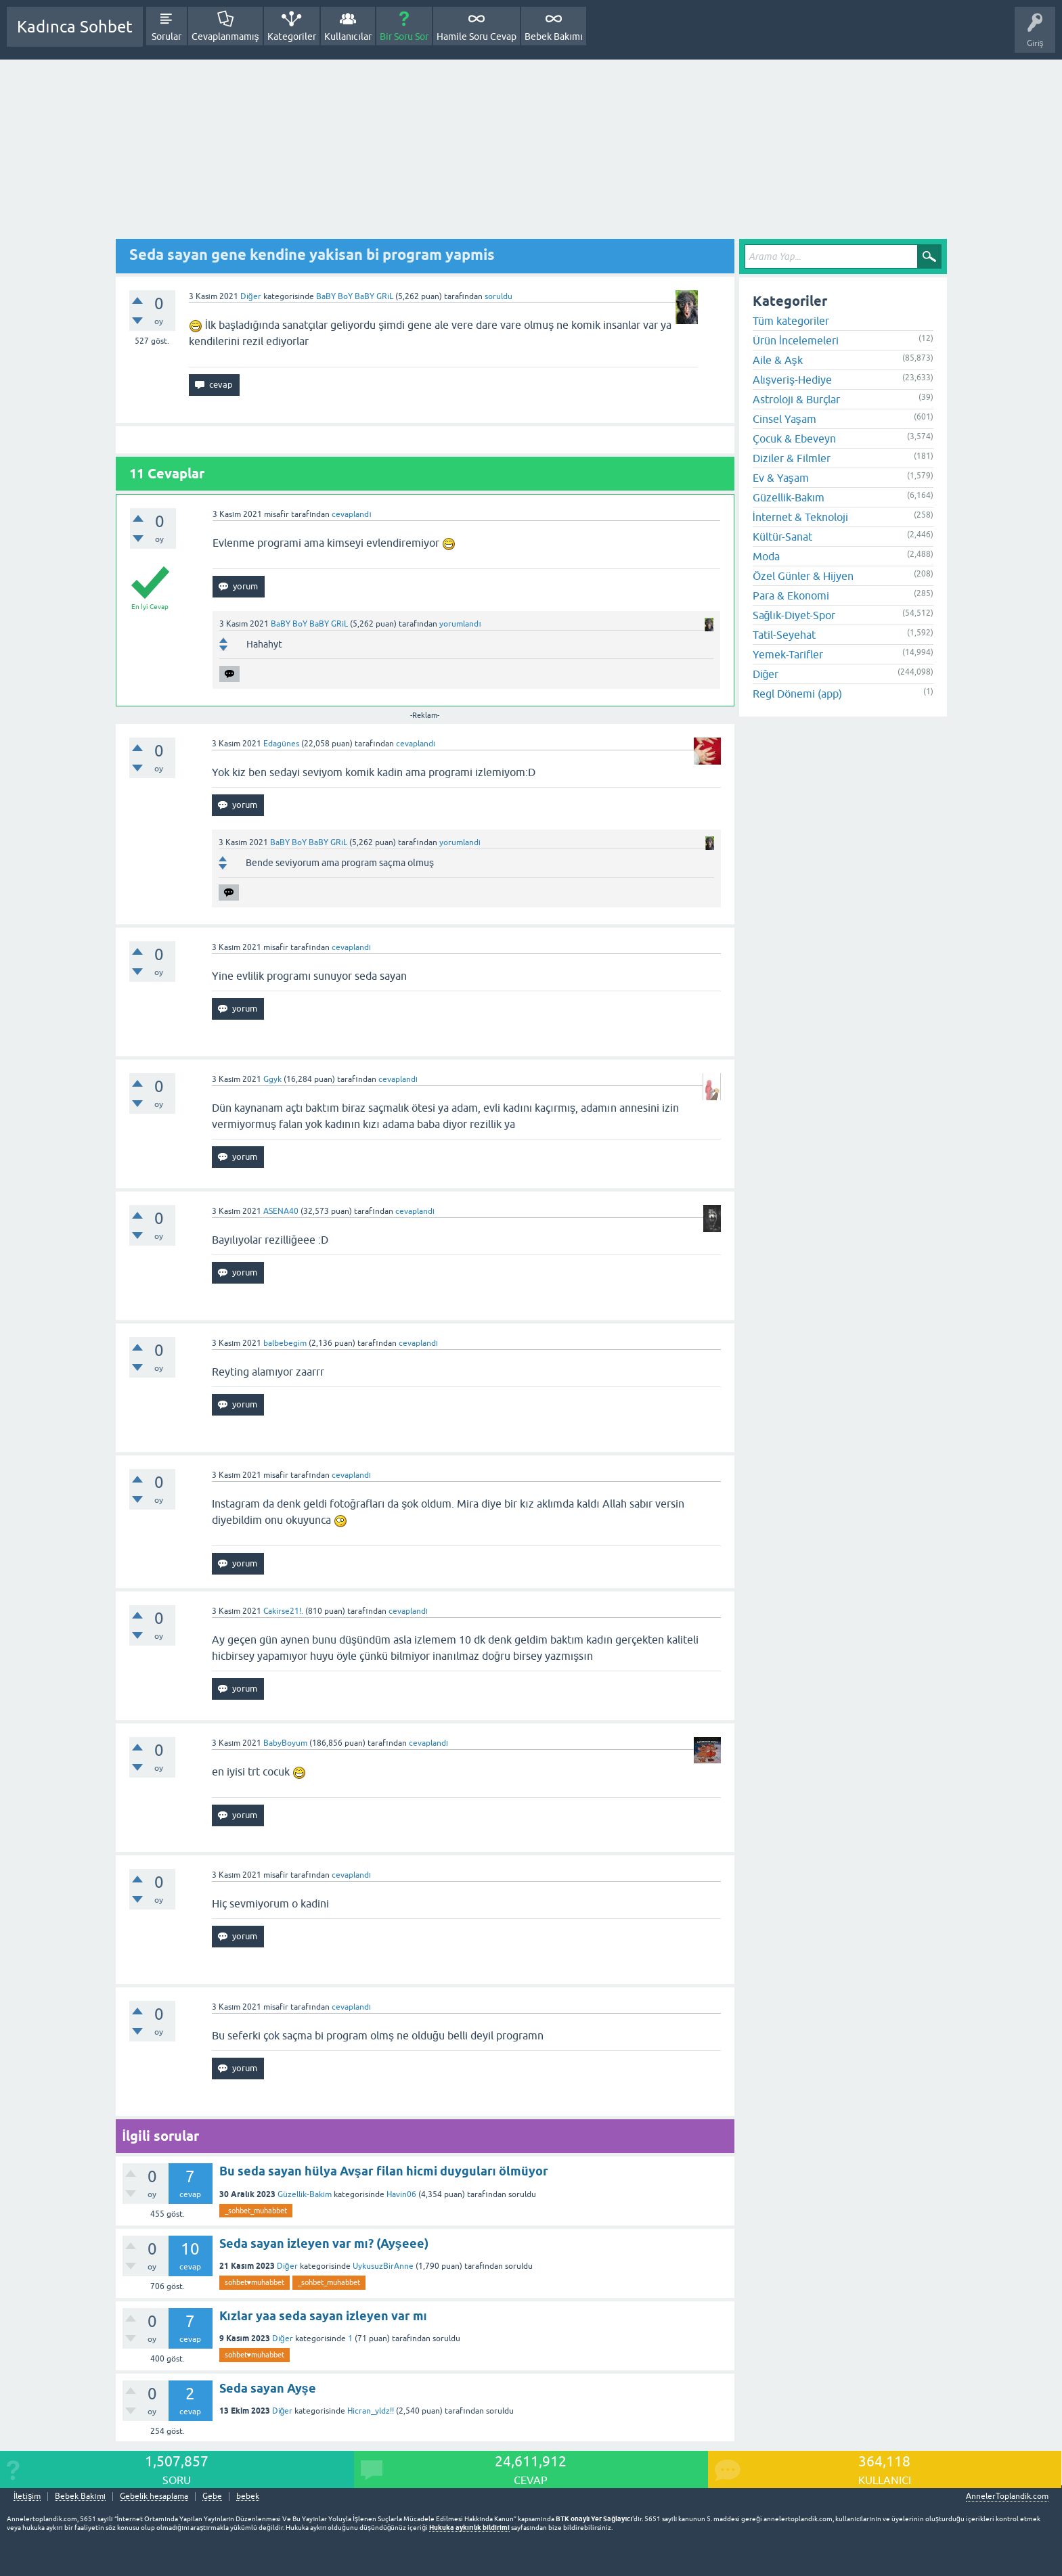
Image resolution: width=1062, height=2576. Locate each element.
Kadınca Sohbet (75, 27)
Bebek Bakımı (554, 36)
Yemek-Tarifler (788, 654)
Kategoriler (291, 36)
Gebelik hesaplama (154, 2496)
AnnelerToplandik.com (1007, 2496)
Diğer (250, 296)
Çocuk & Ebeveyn (794, 438)
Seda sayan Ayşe (267, 2388)
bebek (247, 2496)
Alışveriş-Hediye (792, 380)
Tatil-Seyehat (784, 635)
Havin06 (401, 2194)
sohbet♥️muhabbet (255, 2282)
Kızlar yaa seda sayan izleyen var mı (323, 2316)
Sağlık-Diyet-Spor (794, 615)
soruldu (498, 296)
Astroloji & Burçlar (796, 399)
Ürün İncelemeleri (796, 340)
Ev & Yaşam (781, 478)
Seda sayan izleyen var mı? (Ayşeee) (323, 2243)
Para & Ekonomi (791, 595)
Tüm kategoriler (791, 321)
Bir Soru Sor (404, 36)
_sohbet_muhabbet (256, 2211)
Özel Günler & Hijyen (803, 576)
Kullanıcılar (348, 36)
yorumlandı (460, 624)
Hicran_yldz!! (370, 2411)
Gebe (212, 2496)
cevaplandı (351, 514)
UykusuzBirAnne (383, 2266)
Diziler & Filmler (792, 458)
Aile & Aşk (778, 360)
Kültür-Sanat (782, 536)
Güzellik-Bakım (305, 2194)
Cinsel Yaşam (784, 419)
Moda (766, 556)
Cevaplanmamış (225, 36)
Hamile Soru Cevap (476, 36)
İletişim (27, 2496)
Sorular (166, 36)
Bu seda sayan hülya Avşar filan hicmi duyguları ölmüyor (383, 2171)
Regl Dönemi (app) (797, 693)
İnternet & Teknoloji (800, 517)
